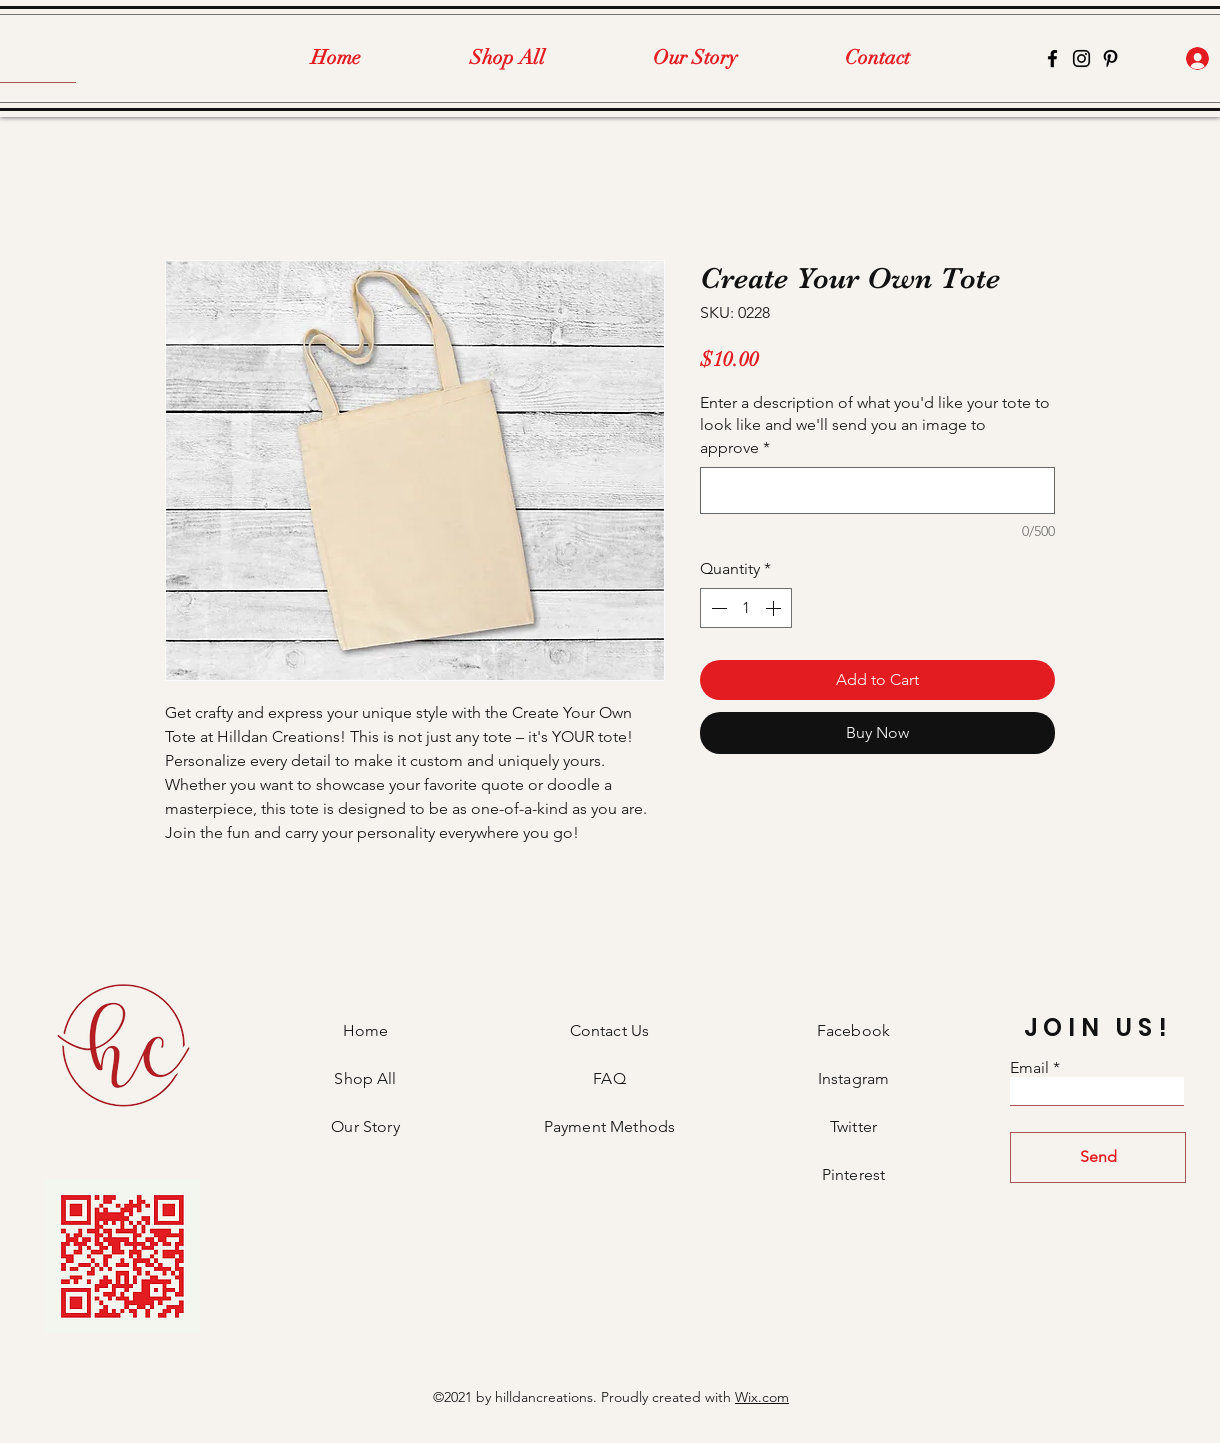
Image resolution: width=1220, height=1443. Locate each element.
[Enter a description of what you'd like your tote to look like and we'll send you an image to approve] (877, 490)
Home (366, 1030)
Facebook (853, 1030)
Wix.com (762, 1397)
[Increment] (775, 608)
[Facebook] (1052, 58)
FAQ (609, 1078)
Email (1029, 1068)
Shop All (365, 1078)
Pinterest (853, 1174)
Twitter (853, 1126)
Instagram (853, 1078)
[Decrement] (717, 608)
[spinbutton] (746, 608)
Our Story (365, 1126)
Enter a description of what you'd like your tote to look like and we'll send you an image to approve (875, 425)
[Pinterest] (1110, 58)
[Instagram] (1081, 58)
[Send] (1098, 1157)
